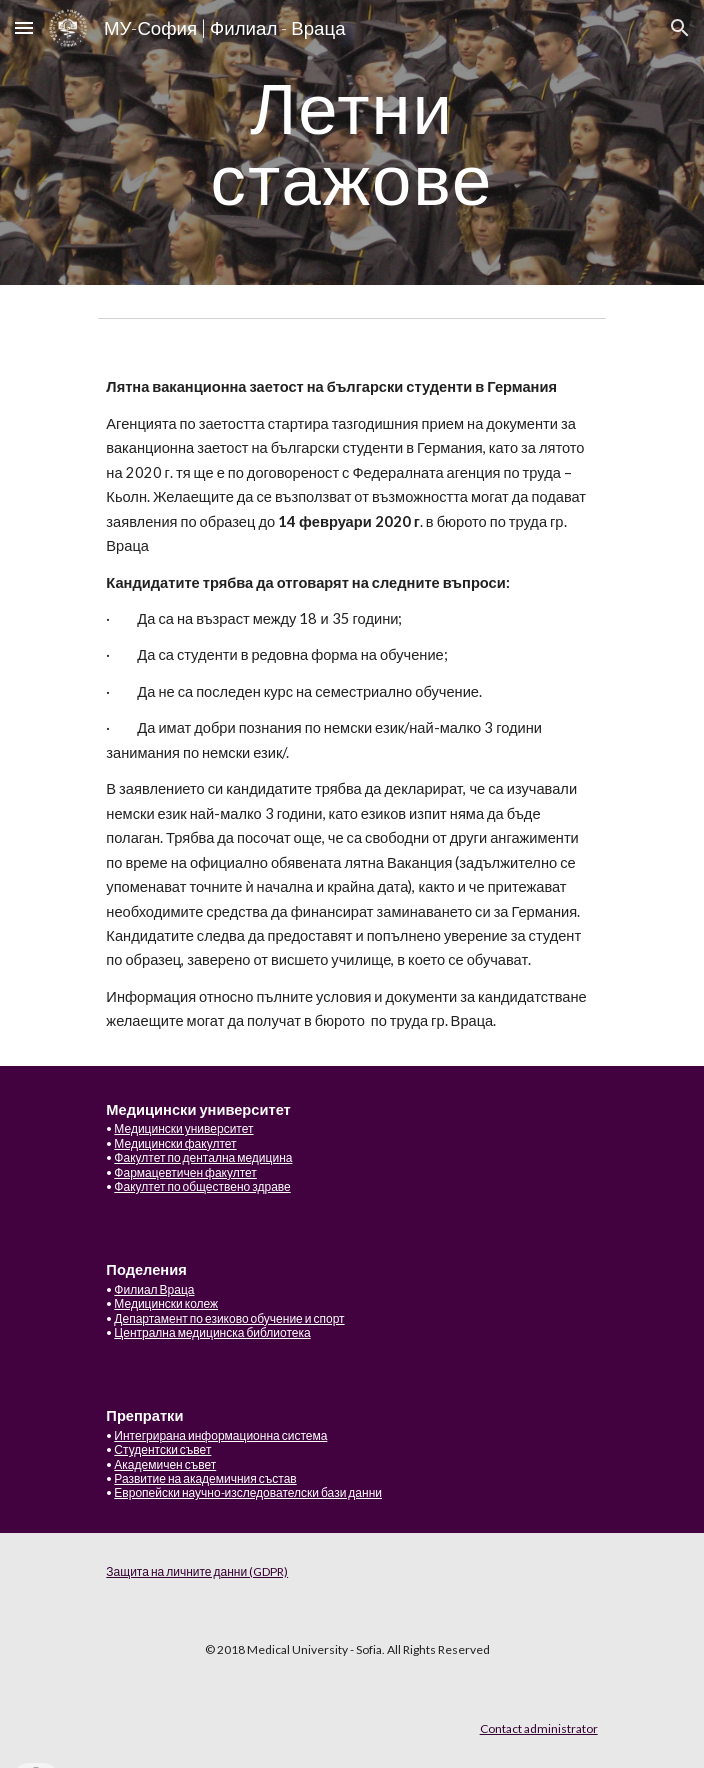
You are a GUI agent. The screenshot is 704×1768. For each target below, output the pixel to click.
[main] (351, 142)
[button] (24, 27)
